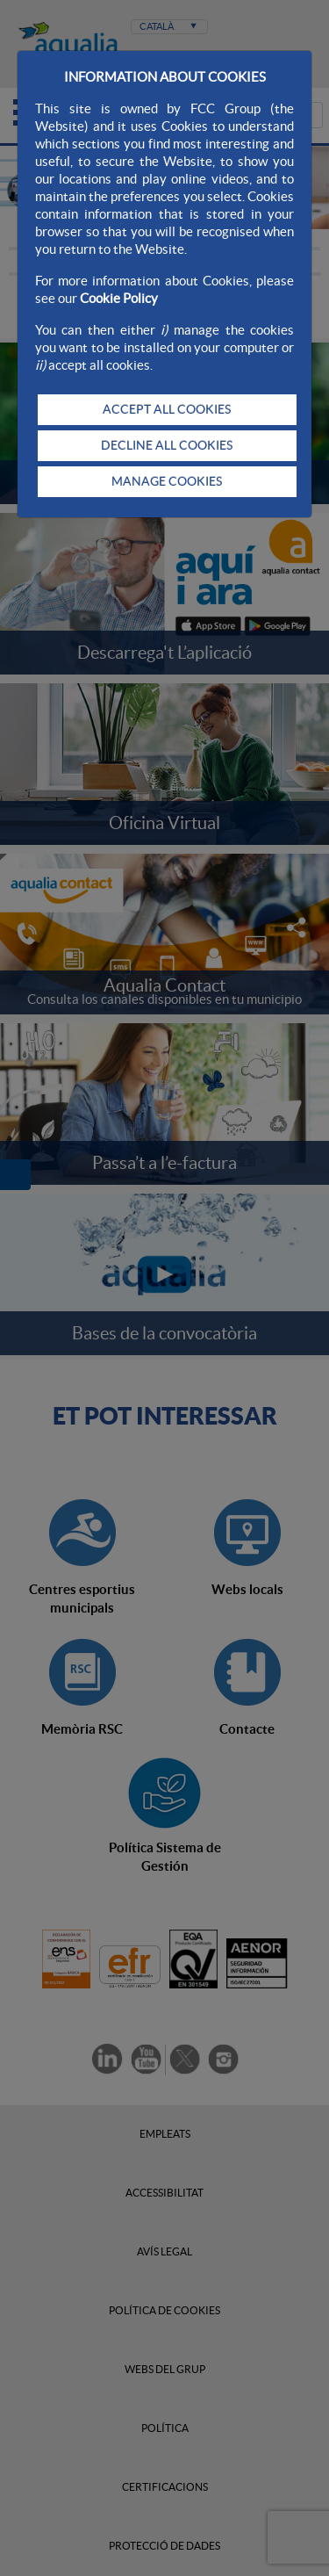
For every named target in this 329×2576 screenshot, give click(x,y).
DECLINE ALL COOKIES (166, 445)
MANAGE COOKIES (166, 481)
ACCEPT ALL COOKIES (167, 409)
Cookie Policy (119, 298)
